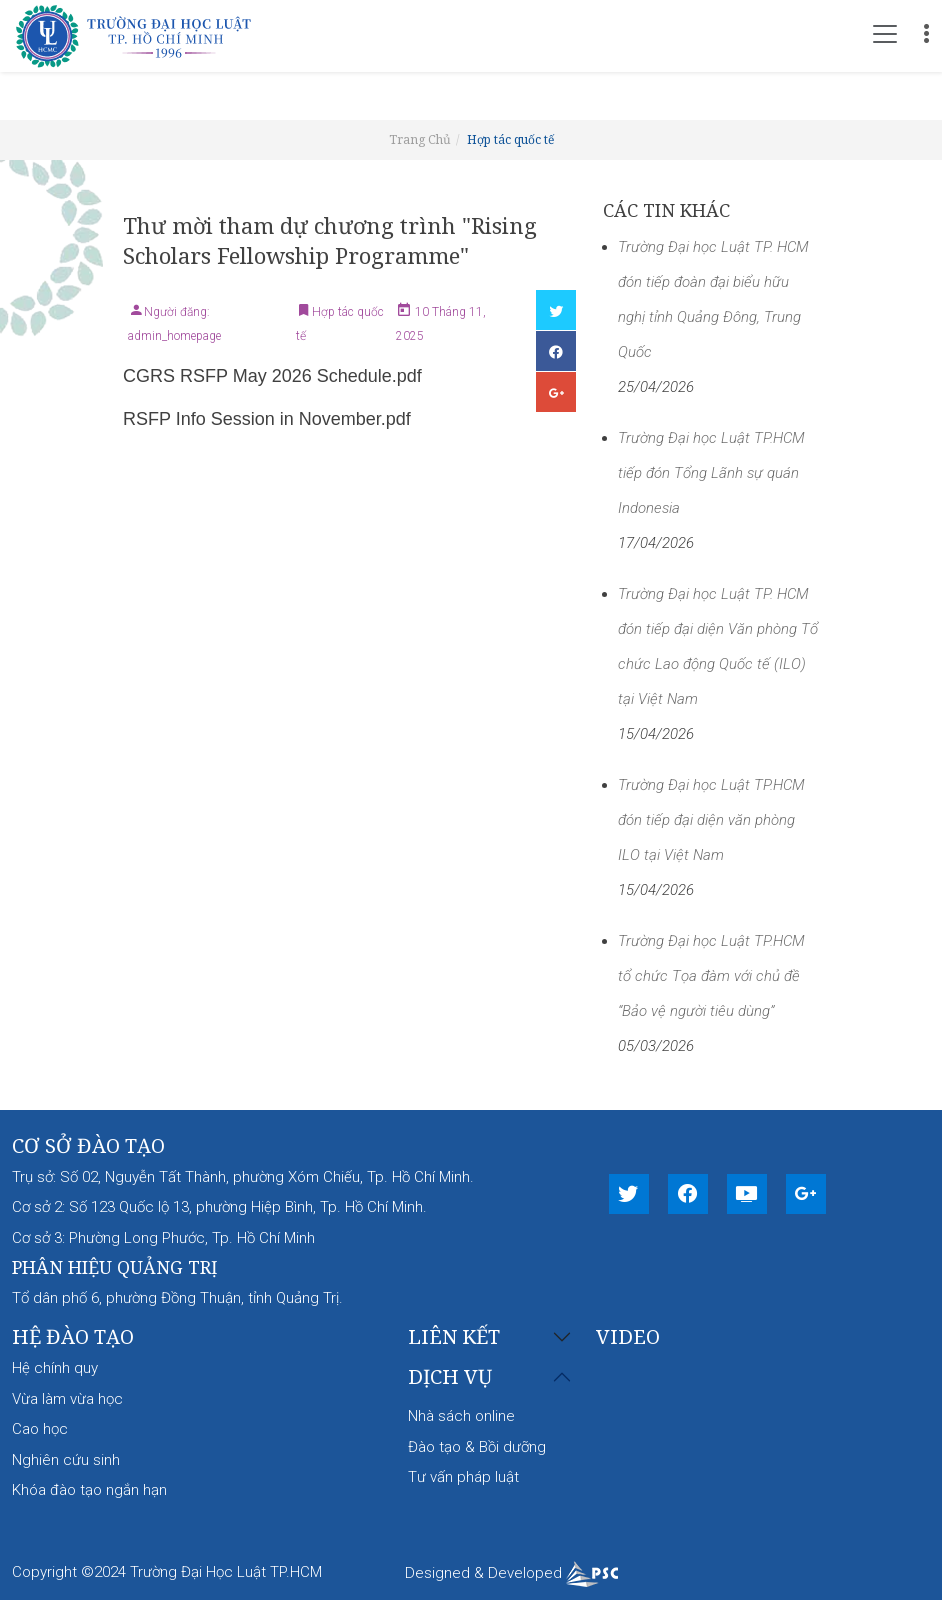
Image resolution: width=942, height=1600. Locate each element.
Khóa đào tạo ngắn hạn (89, 1490)
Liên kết (454, 1337)
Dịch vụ (450, 1377)
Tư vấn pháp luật (463, 1477)
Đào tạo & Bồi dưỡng (477, 1447)
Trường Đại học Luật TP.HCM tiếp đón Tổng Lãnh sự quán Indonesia (711, 473)
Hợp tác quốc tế (510, 139)
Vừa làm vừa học (67, 1399)
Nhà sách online (461, 1416)
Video (628, 1336)
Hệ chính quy (55, 1368)
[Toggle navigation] (885, 34)
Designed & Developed (511, 1573)
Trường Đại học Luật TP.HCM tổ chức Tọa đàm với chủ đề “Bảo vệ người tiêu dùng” (711, 976)
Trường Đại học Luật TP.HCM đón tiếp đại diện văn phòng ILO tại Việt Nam (711, 820)
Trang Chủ (420, 139)
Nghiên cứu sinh (66, 1460)
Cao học (40, 1429)
